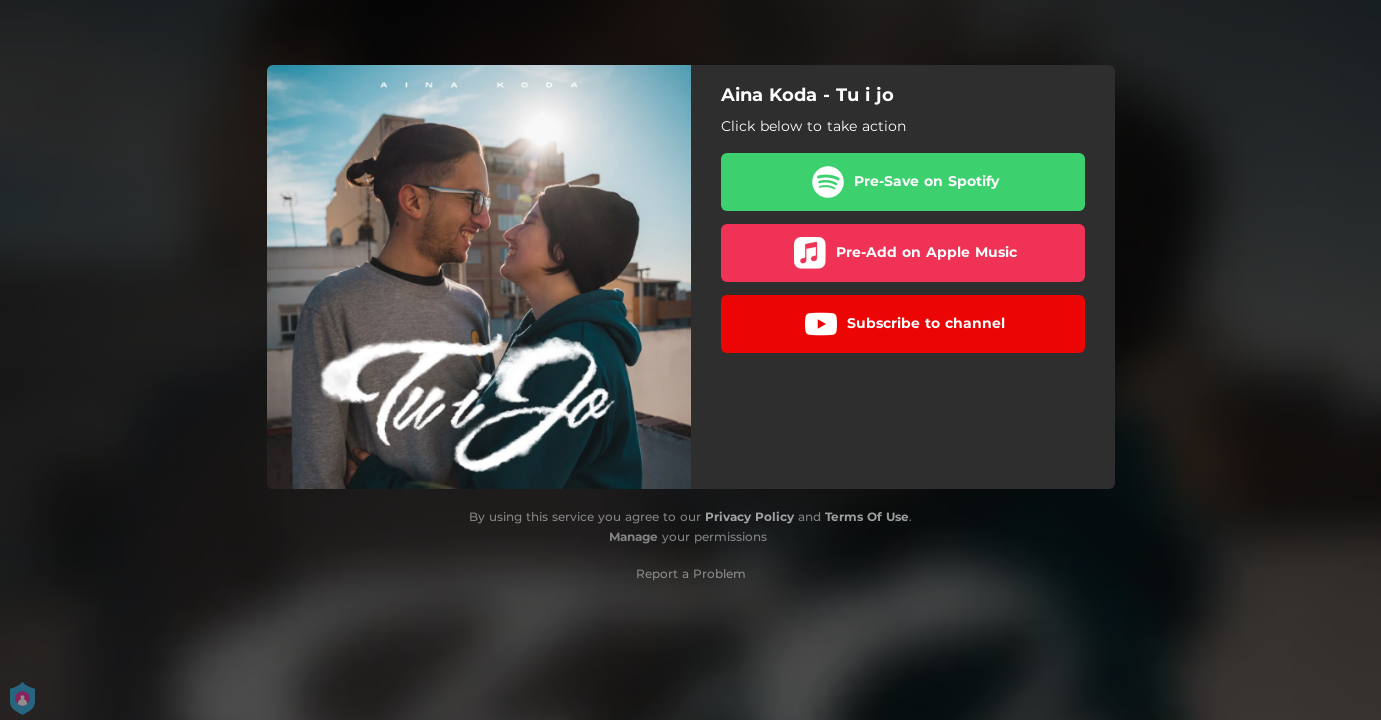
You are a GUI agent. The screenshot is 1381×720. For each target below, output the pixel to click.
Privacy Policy (749, 516)
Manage (633, 536)
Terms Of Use (867, 516)
